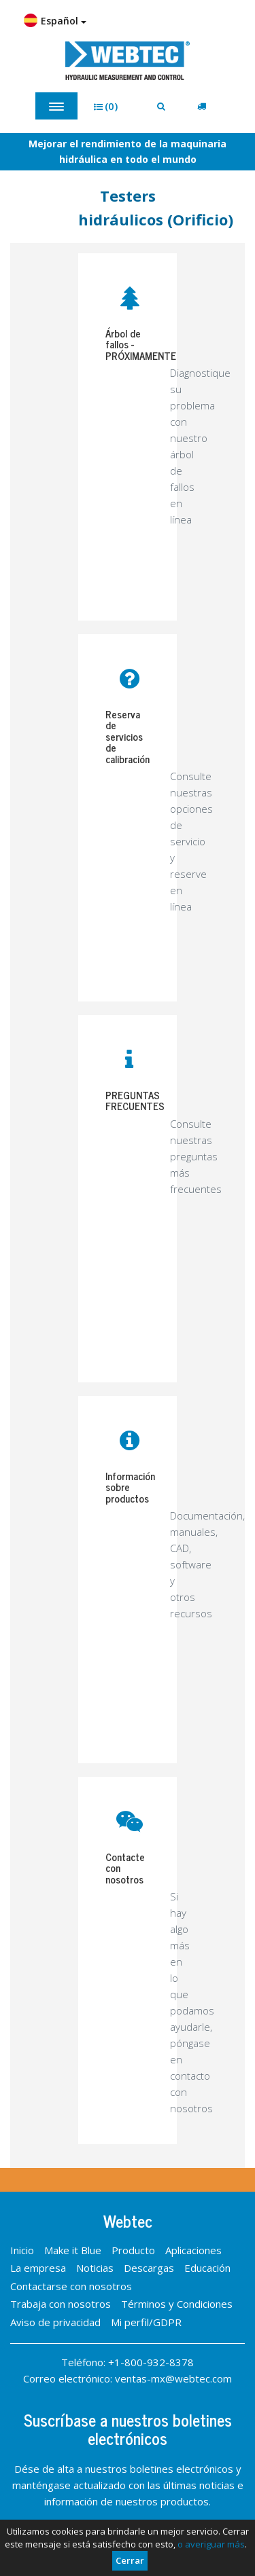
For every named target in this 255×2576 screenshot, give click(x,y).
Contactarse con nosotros (71, 2286)
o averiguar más (211, 2544)
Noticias (95, 2268)
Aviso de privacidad (55, 2322)
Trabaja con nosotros (60, 2304)
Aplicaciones (193, 2250)
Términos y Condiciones (177, 2304)
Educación (207, 2268)
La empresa (38, 2268)
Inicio (22, 2250)
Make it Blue (72, 2250)
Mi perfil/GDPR (146, 2322)
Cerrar (130, 2560)
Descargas (149, 2268)
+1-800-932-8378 (151, 2362)
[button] (110, 106)
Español (55, 20)
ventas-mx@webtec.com (173, 2378)
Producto (133, 2250)
